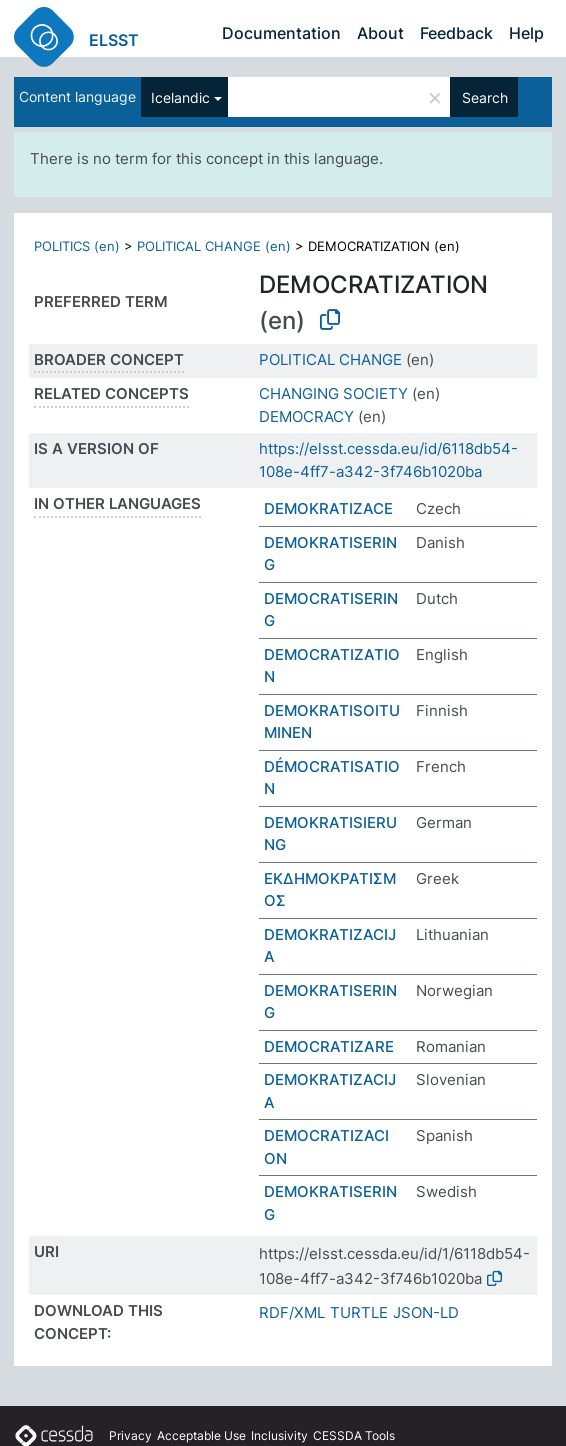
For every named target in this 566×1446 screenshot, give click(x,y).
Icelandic (180, 97)
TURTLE (359, 1312)
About (380, 33)
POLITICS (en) (77, 246)
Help (526, 33)
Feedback (456, 33)
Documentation (281, 33)
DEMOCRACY (306, 416)
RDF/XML (292, 1312)
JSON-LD (426, 1312)
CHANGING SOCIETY (333, 393)
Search (485, 97)
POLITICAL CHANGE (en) (214, 246)
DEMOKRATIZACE (328, 508)
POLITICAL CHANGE (330, 359)
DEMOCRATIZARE (329, 1046)
